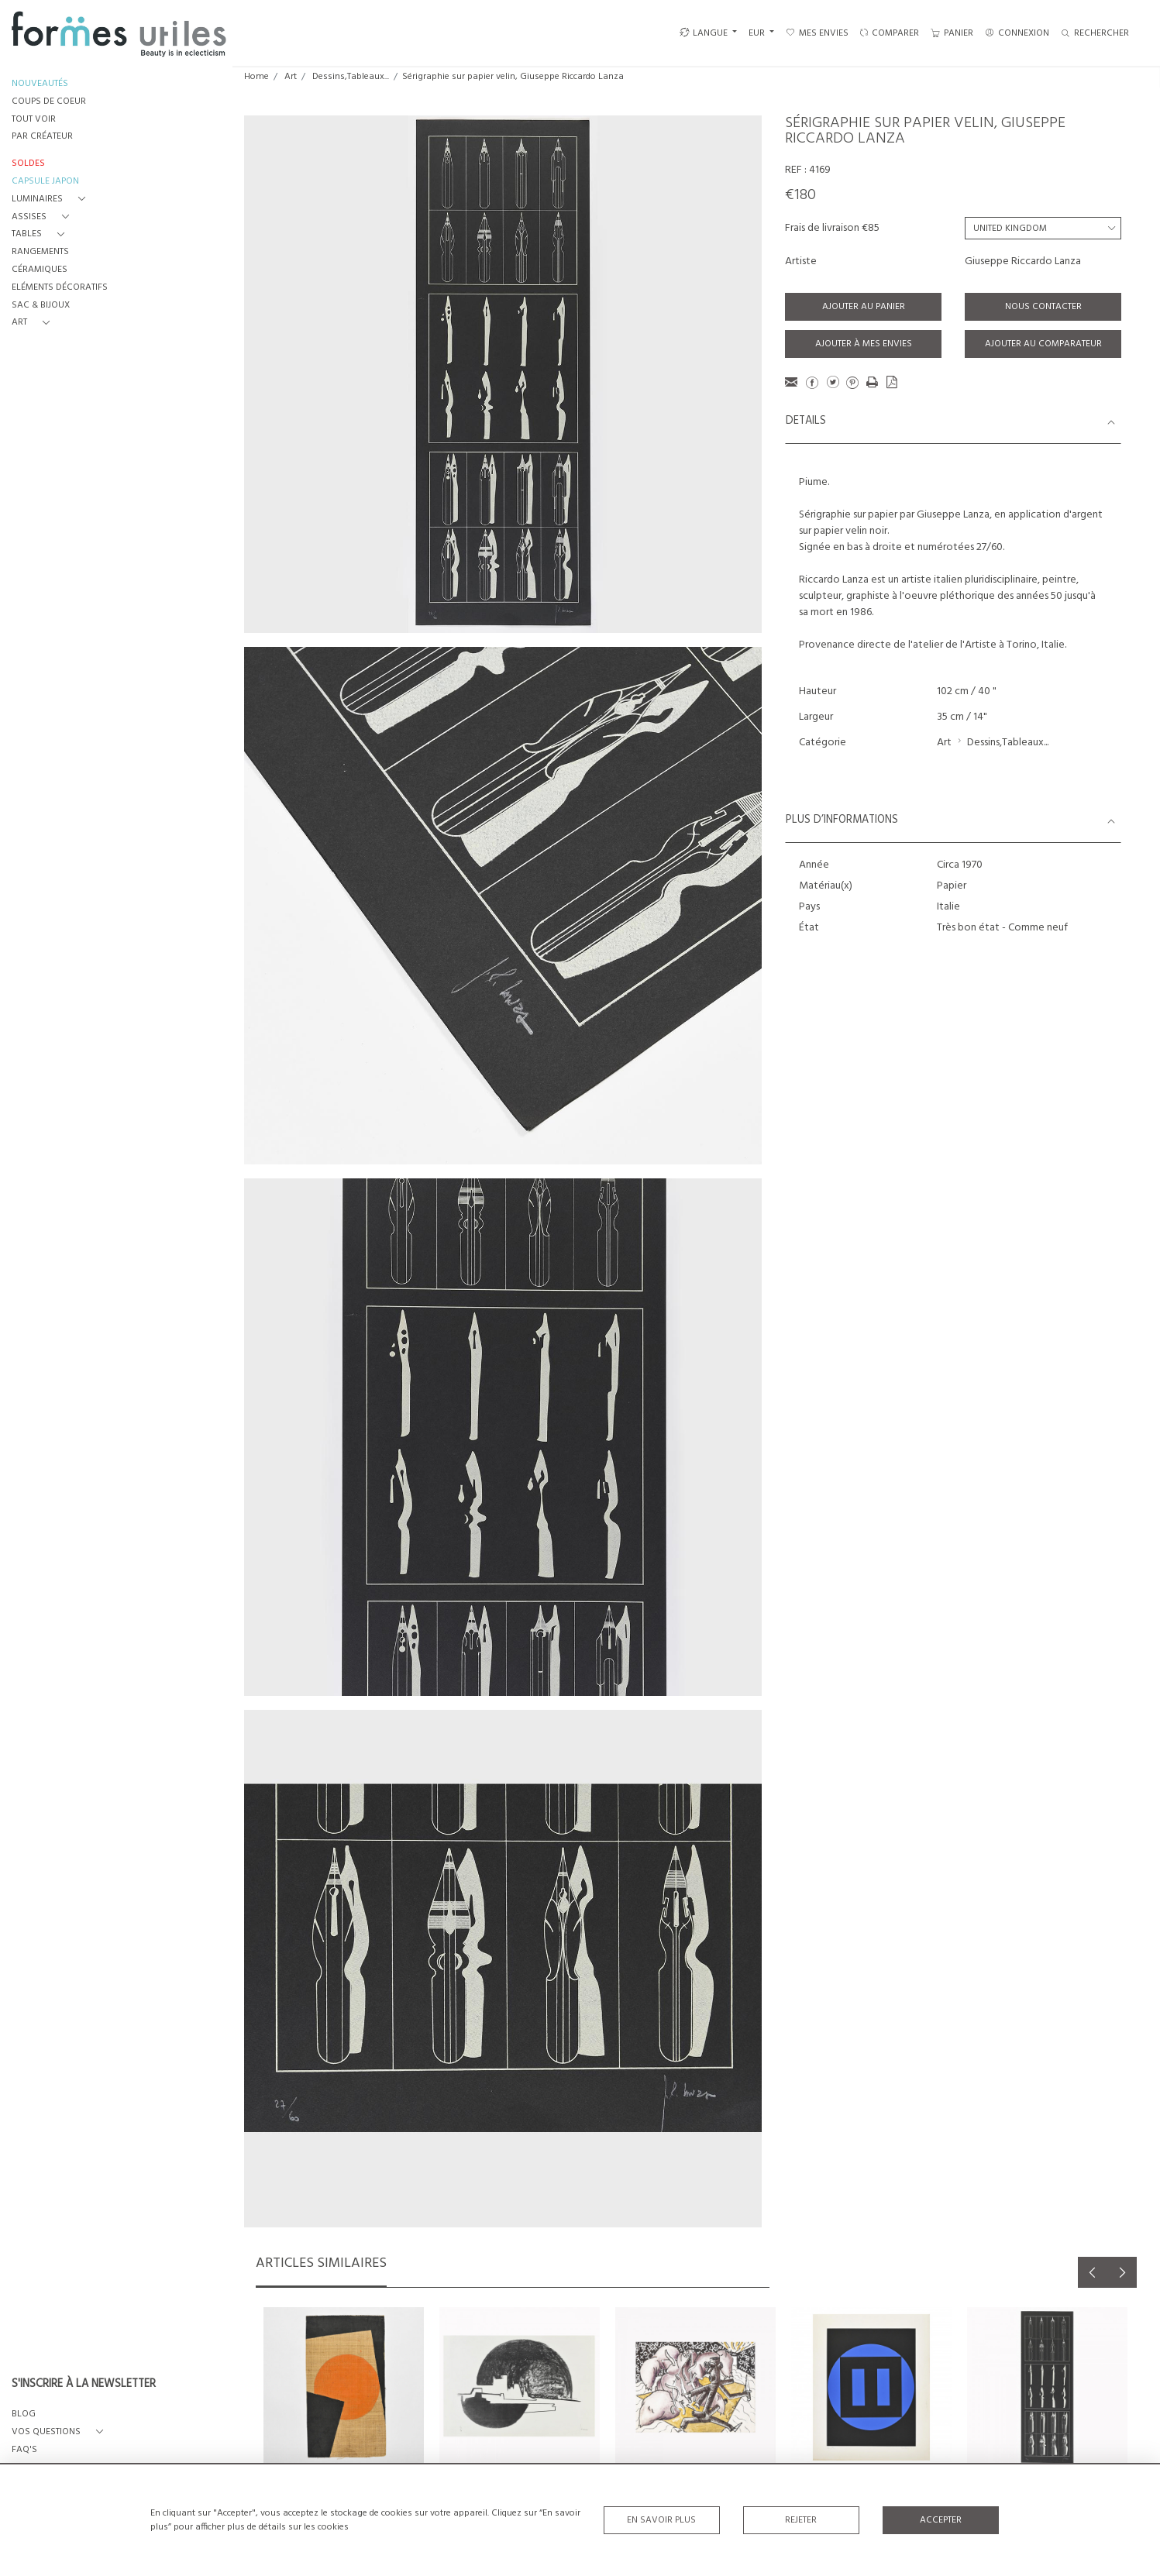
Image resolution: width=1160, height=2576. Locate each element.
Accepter (941, 2520)
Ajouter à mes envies (863, 344)
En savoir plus (661, 2520)
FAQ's (24, 2450)
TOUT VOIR (34, 119)
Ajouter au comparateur (1043, 344)
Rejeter (801, 2520)
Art (290, 76)
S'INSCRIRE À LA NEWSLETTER (84, 2384)
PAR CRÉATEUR (42, 136)
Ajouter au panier (863, 307)
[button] (51, 199)
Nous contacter (1043, 307)
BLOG (24, 2414)
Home (256, 76)
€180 (800, 195)
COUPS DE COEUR (49, 101)
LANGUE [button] (703, 33)
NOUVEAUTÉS (40, 84)
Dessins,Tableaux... (350, 76)
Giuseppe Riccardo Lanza (1023, 261)
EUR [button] (758, 33)
